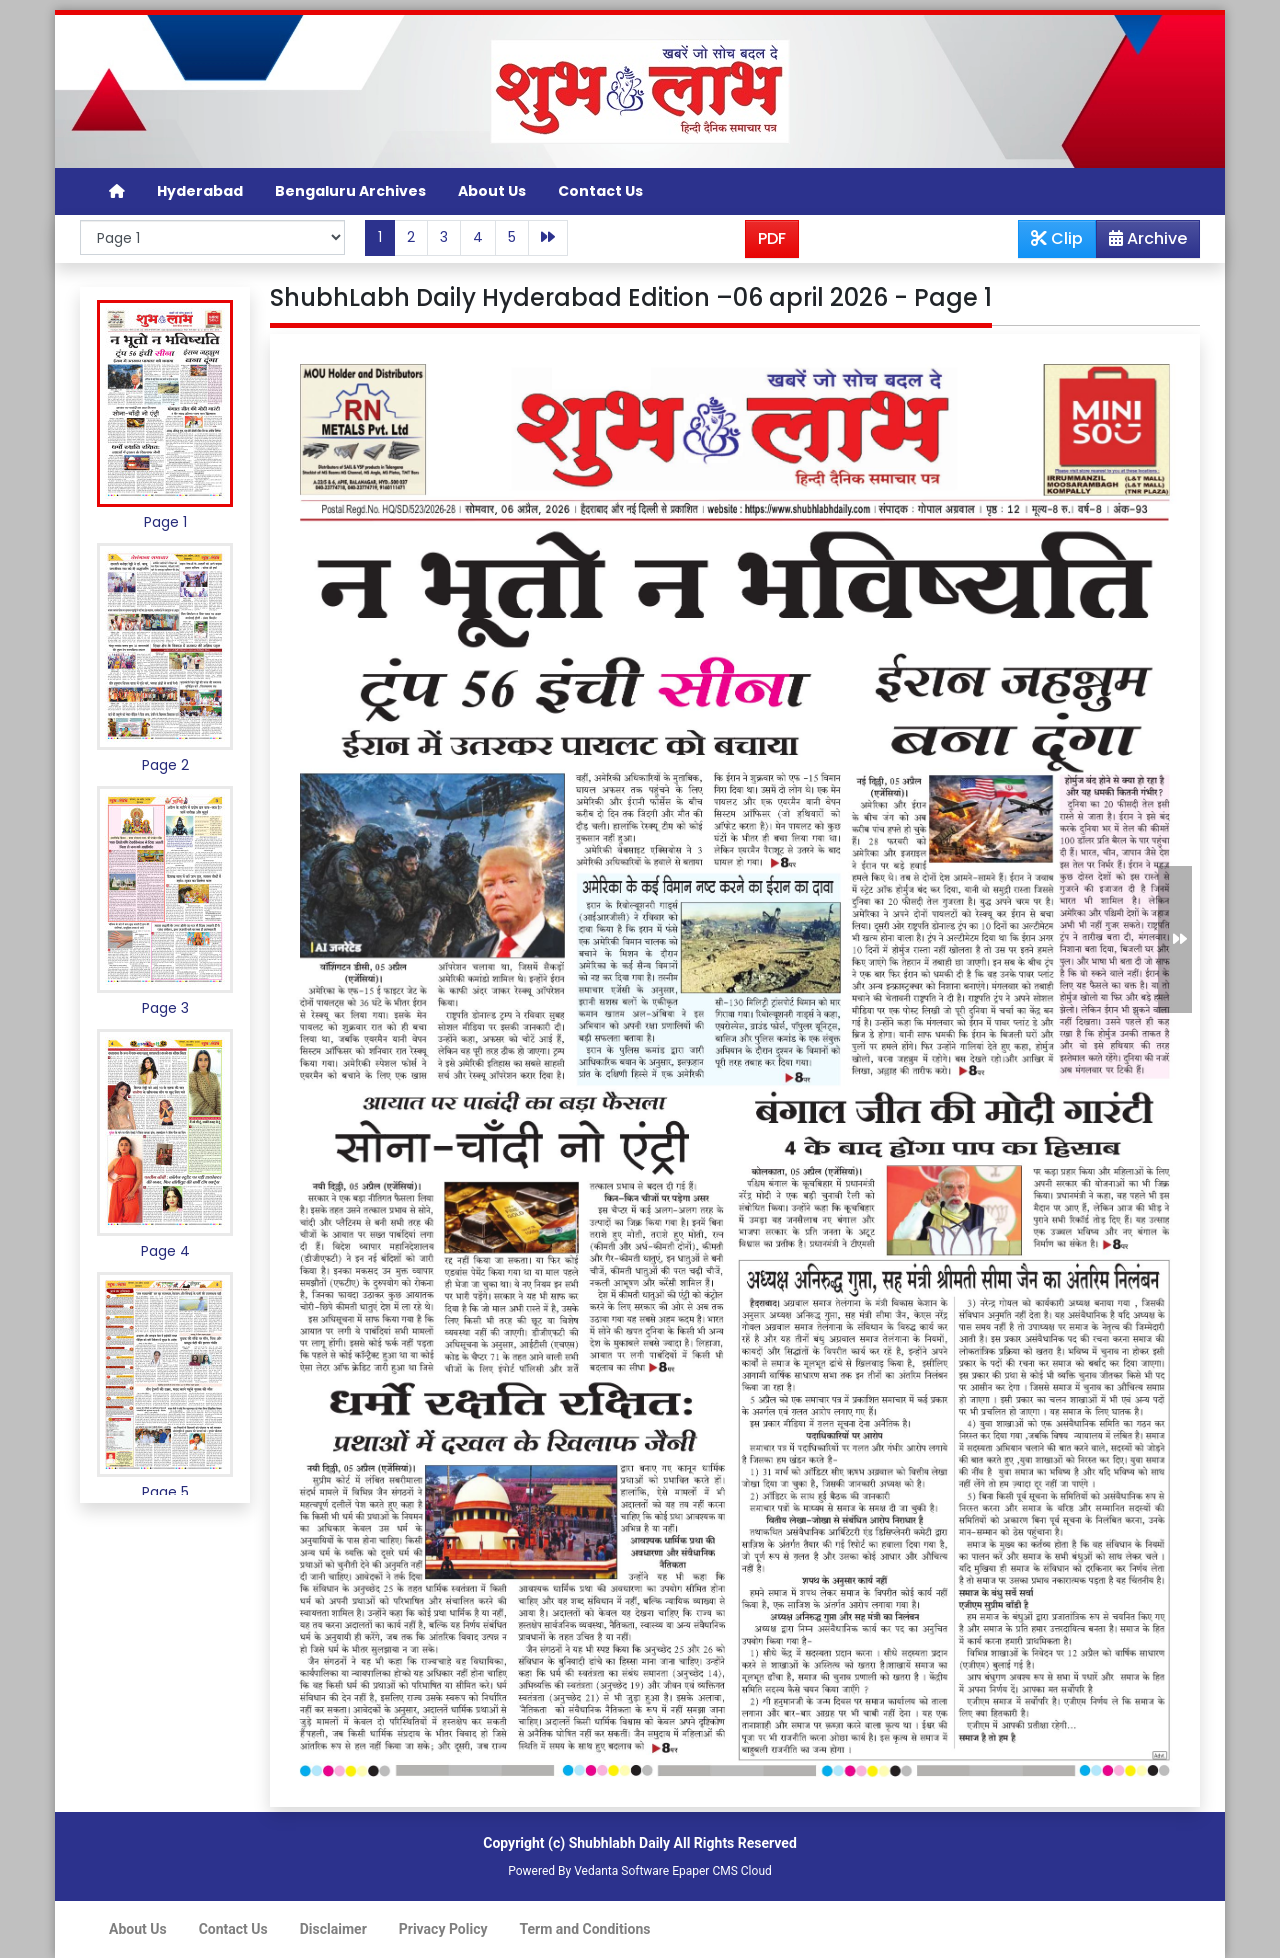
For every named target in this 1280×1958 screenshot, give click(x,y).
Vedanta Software (621, 1871)
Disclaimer (333, 1929)
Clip (1057, 238)
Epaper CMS (705, 1871)
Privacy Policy (443, 1929)
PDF (772, 238)
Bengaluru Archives (350, 191)
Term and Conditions (585, 1929)
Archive (1142, 242)
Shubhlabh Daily (619, 1843)
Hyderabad (200, 191)
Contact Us (600, 191)
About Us (492, 191)
